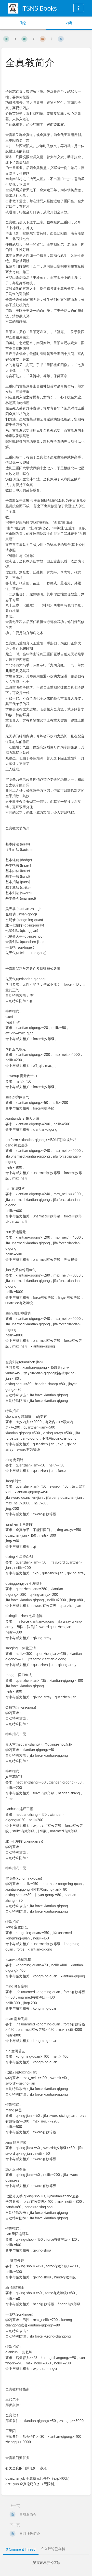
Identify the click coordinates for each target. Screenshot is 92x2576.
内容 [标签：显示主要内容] (69, 23)
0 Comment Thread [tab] (21, 2549)
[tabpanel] (46, 2562)
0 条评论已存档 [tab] (53, 2549)
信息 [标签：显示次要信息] (22, 23)
